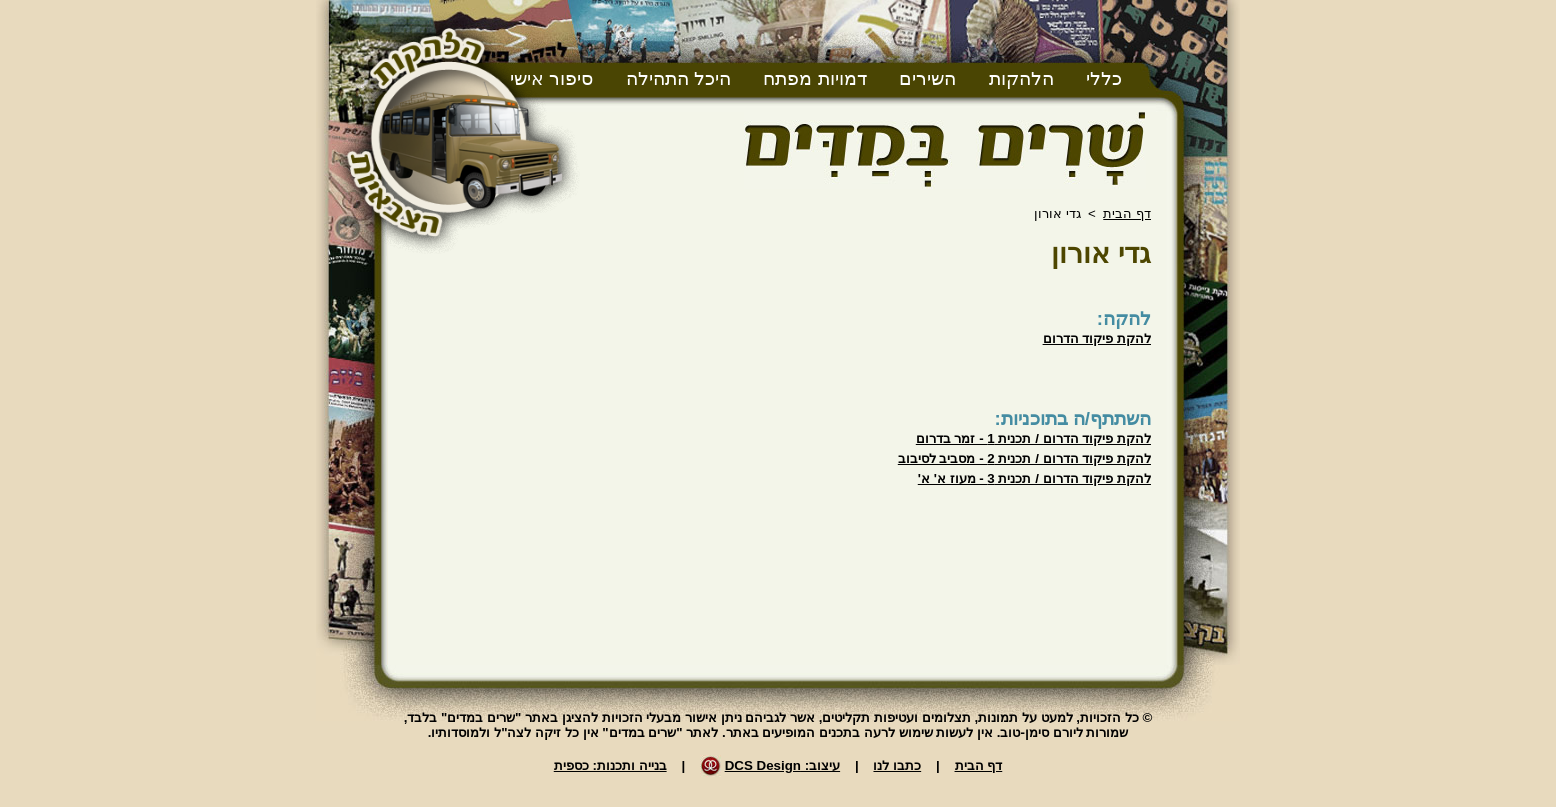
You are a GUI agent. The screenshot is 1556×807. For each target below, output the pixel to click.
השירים (927, 78)
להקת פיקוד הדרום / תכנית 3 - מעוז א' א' (1034, 478)
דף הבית (1127, 213)
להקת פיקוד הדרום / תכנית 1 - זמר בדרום (1033, 438)
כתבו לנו (897, 765)
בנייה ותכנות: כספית (610, 765)
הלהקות (1021, 78)
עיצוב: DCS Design (782, 765)
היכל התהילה (678, 78)
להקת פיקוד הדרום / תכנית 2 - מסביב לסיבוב (1024, 458)
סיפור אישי (551, 78)
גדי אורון (1101, 253)
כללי (1104, 78)
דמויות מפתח (814, 78)
